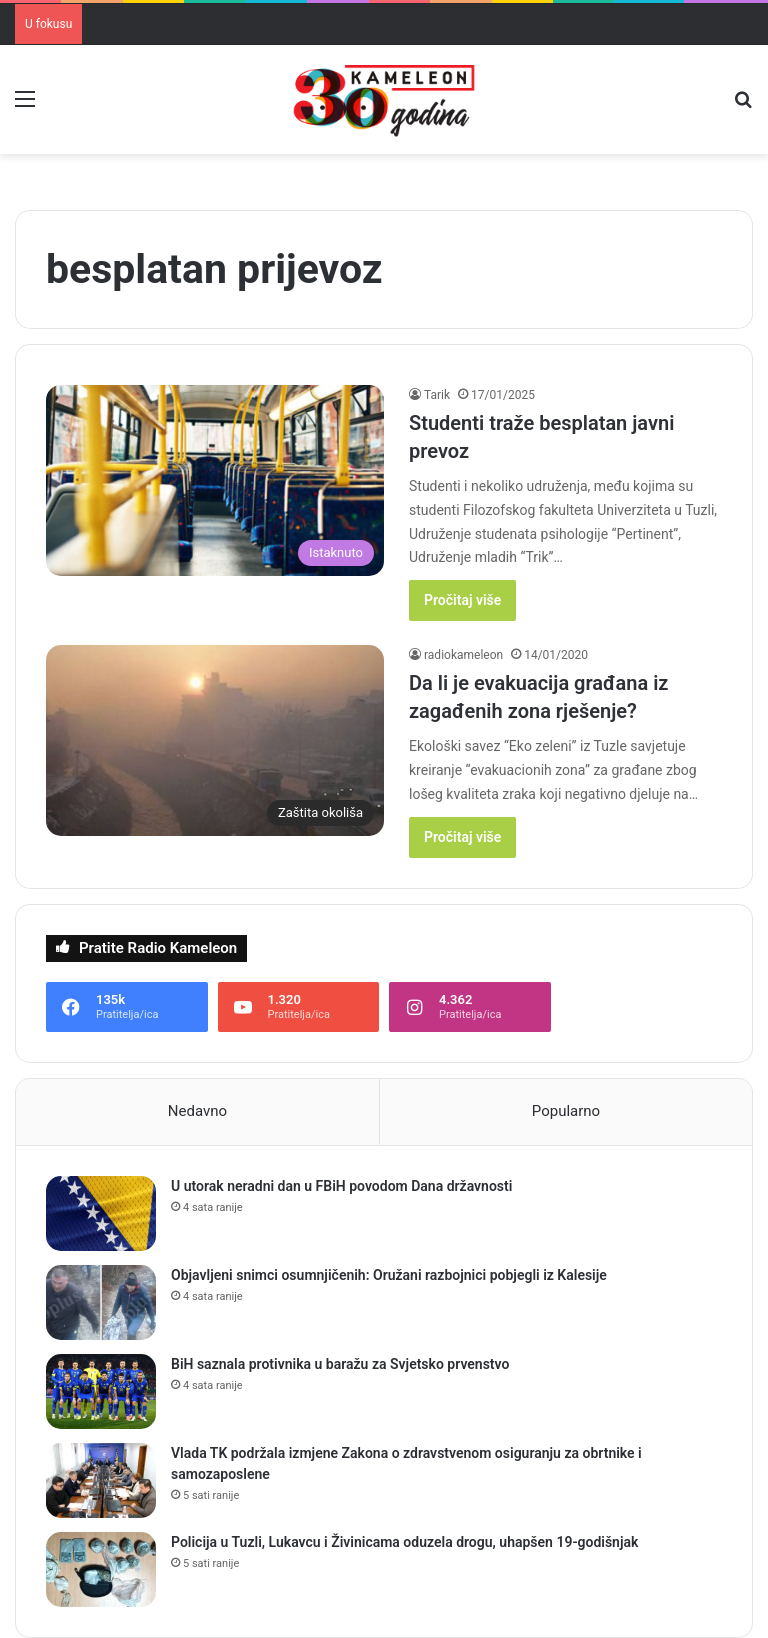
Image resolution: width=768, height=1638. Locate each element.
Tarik (437, 395)
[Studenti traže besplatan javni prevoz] (215, 480)
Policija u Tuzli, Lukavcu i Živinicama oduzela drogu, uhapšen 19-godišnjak (404, 1542)
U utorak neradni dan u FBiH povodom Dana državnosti (341, 1186)
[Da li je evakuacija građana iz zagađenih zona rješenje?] (215, 740)
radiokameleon (463, 655)
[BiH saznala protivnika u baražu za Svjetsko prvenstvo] (101, 1391)
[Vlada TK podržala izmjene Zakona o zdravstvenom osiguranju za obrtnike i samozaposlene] (101, 1480)
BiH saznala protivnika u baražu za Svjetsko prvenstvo (340, 1364)
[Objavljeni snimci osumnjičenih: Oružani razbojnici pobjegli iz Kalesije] (101, 1302)
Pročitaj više (462, 600)
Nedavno (197, 1111)
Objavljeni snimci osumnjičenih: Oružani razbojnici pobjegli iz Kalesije (389, 1275)
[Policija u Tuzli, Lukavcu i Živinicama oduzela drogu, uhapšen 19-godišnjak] (101, 1569)
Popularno (566, 1111)
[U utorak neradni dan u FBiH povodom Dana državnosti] (101, 1213)
